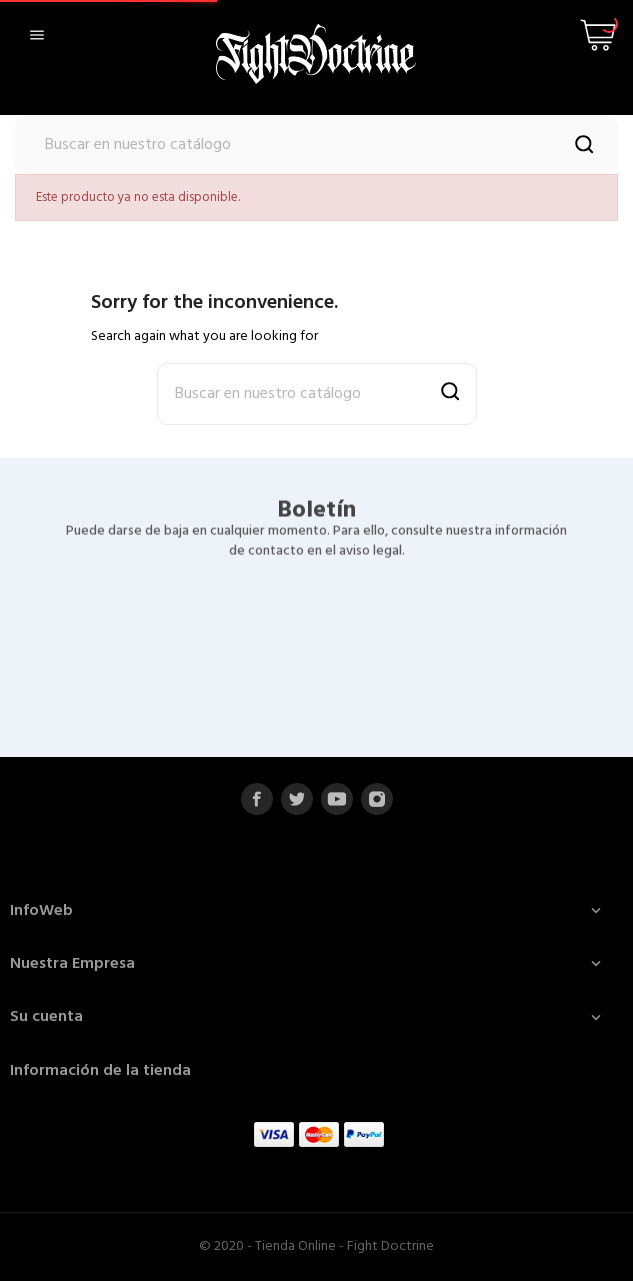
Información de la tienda (100, 1071)
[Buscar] (316, 145)
